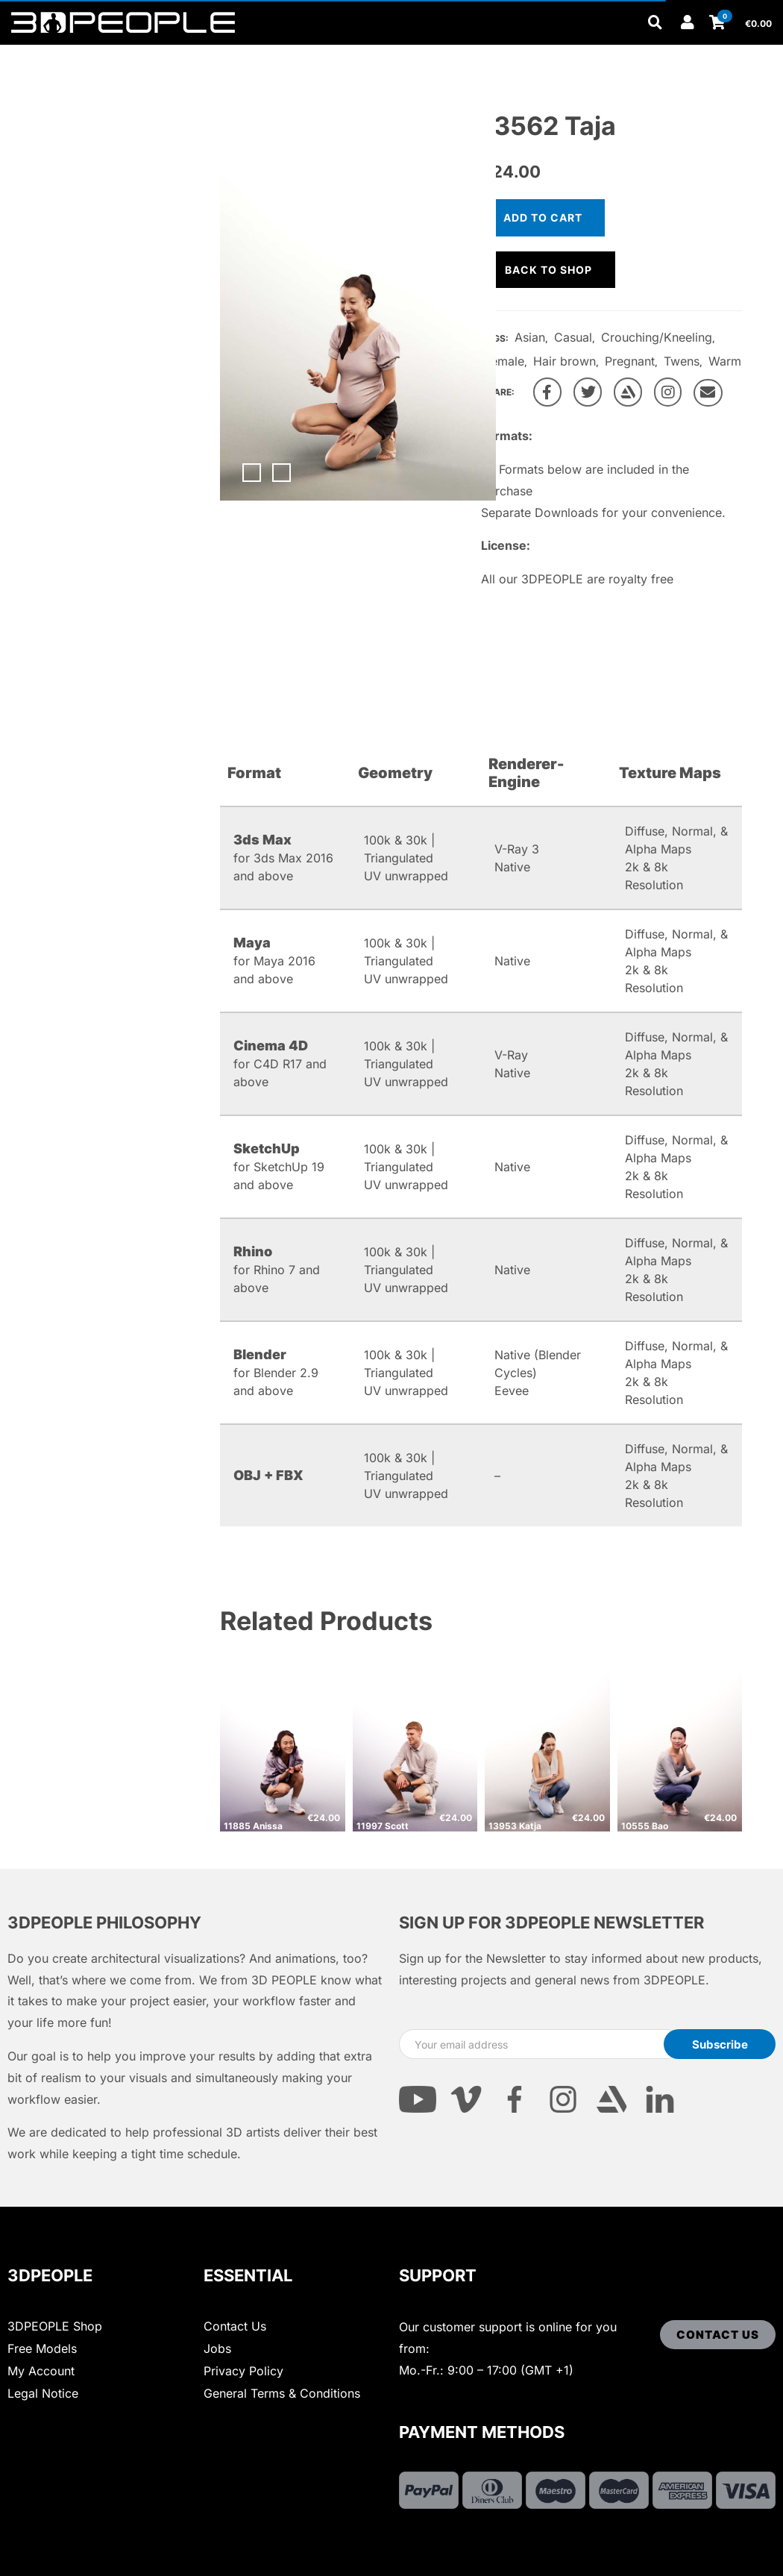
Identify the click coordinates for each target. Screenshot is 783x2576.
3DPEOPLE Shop (54, 2326)
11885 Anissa (253, 1825)
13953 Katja (514, 1825)
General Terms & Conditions (282, 2393)
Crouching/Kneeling (656, 337)
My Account (41, 2370)
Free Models (42, 2348)
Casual (573, 337)
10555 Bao (644, 1825)
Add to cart (542, 217)
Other (268, 54)
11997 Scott (382, 1825)
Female (504, 361)
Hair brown (564, 361)
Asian (530, 337)
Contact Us (235, 2326)
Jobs (217, 2348)
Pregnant (630, 361)
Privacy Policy (243, 2370)
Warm (724, 361)
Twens (681, 361)
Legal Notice (42, 2393)
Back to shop (548, 269)
